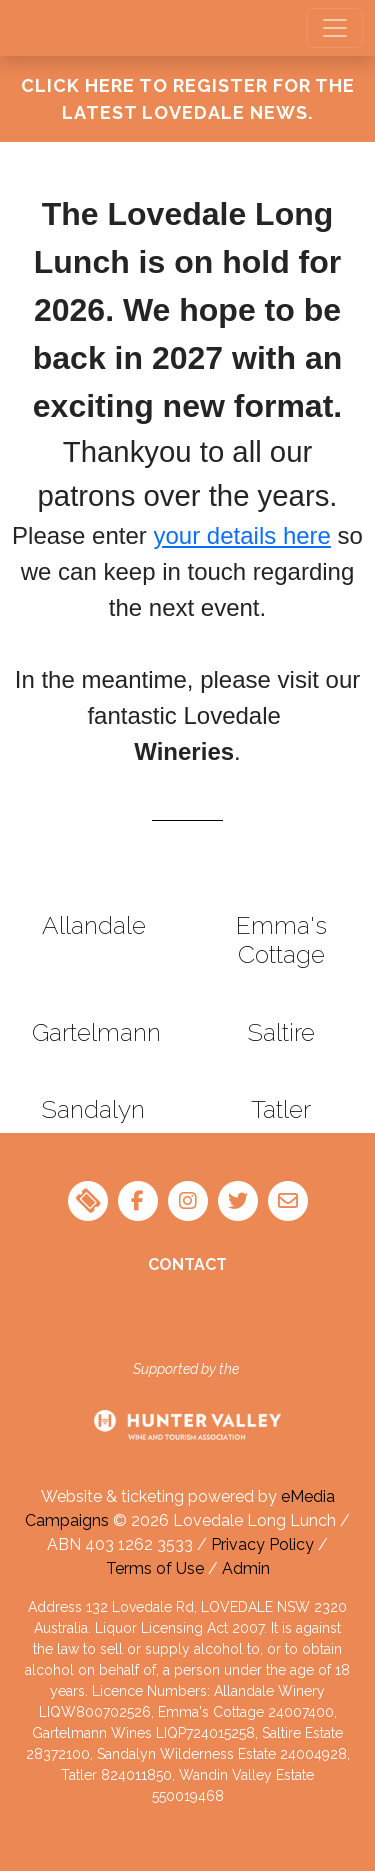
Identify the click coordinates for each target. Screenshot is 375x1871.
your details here (241, 535)
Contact (187, 1264)
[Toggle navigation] (335, 28)
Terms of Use (155, 1568)
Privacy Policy (262, 1544)
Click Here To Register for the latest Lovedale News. (188, 99)
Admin (246, 1568)
